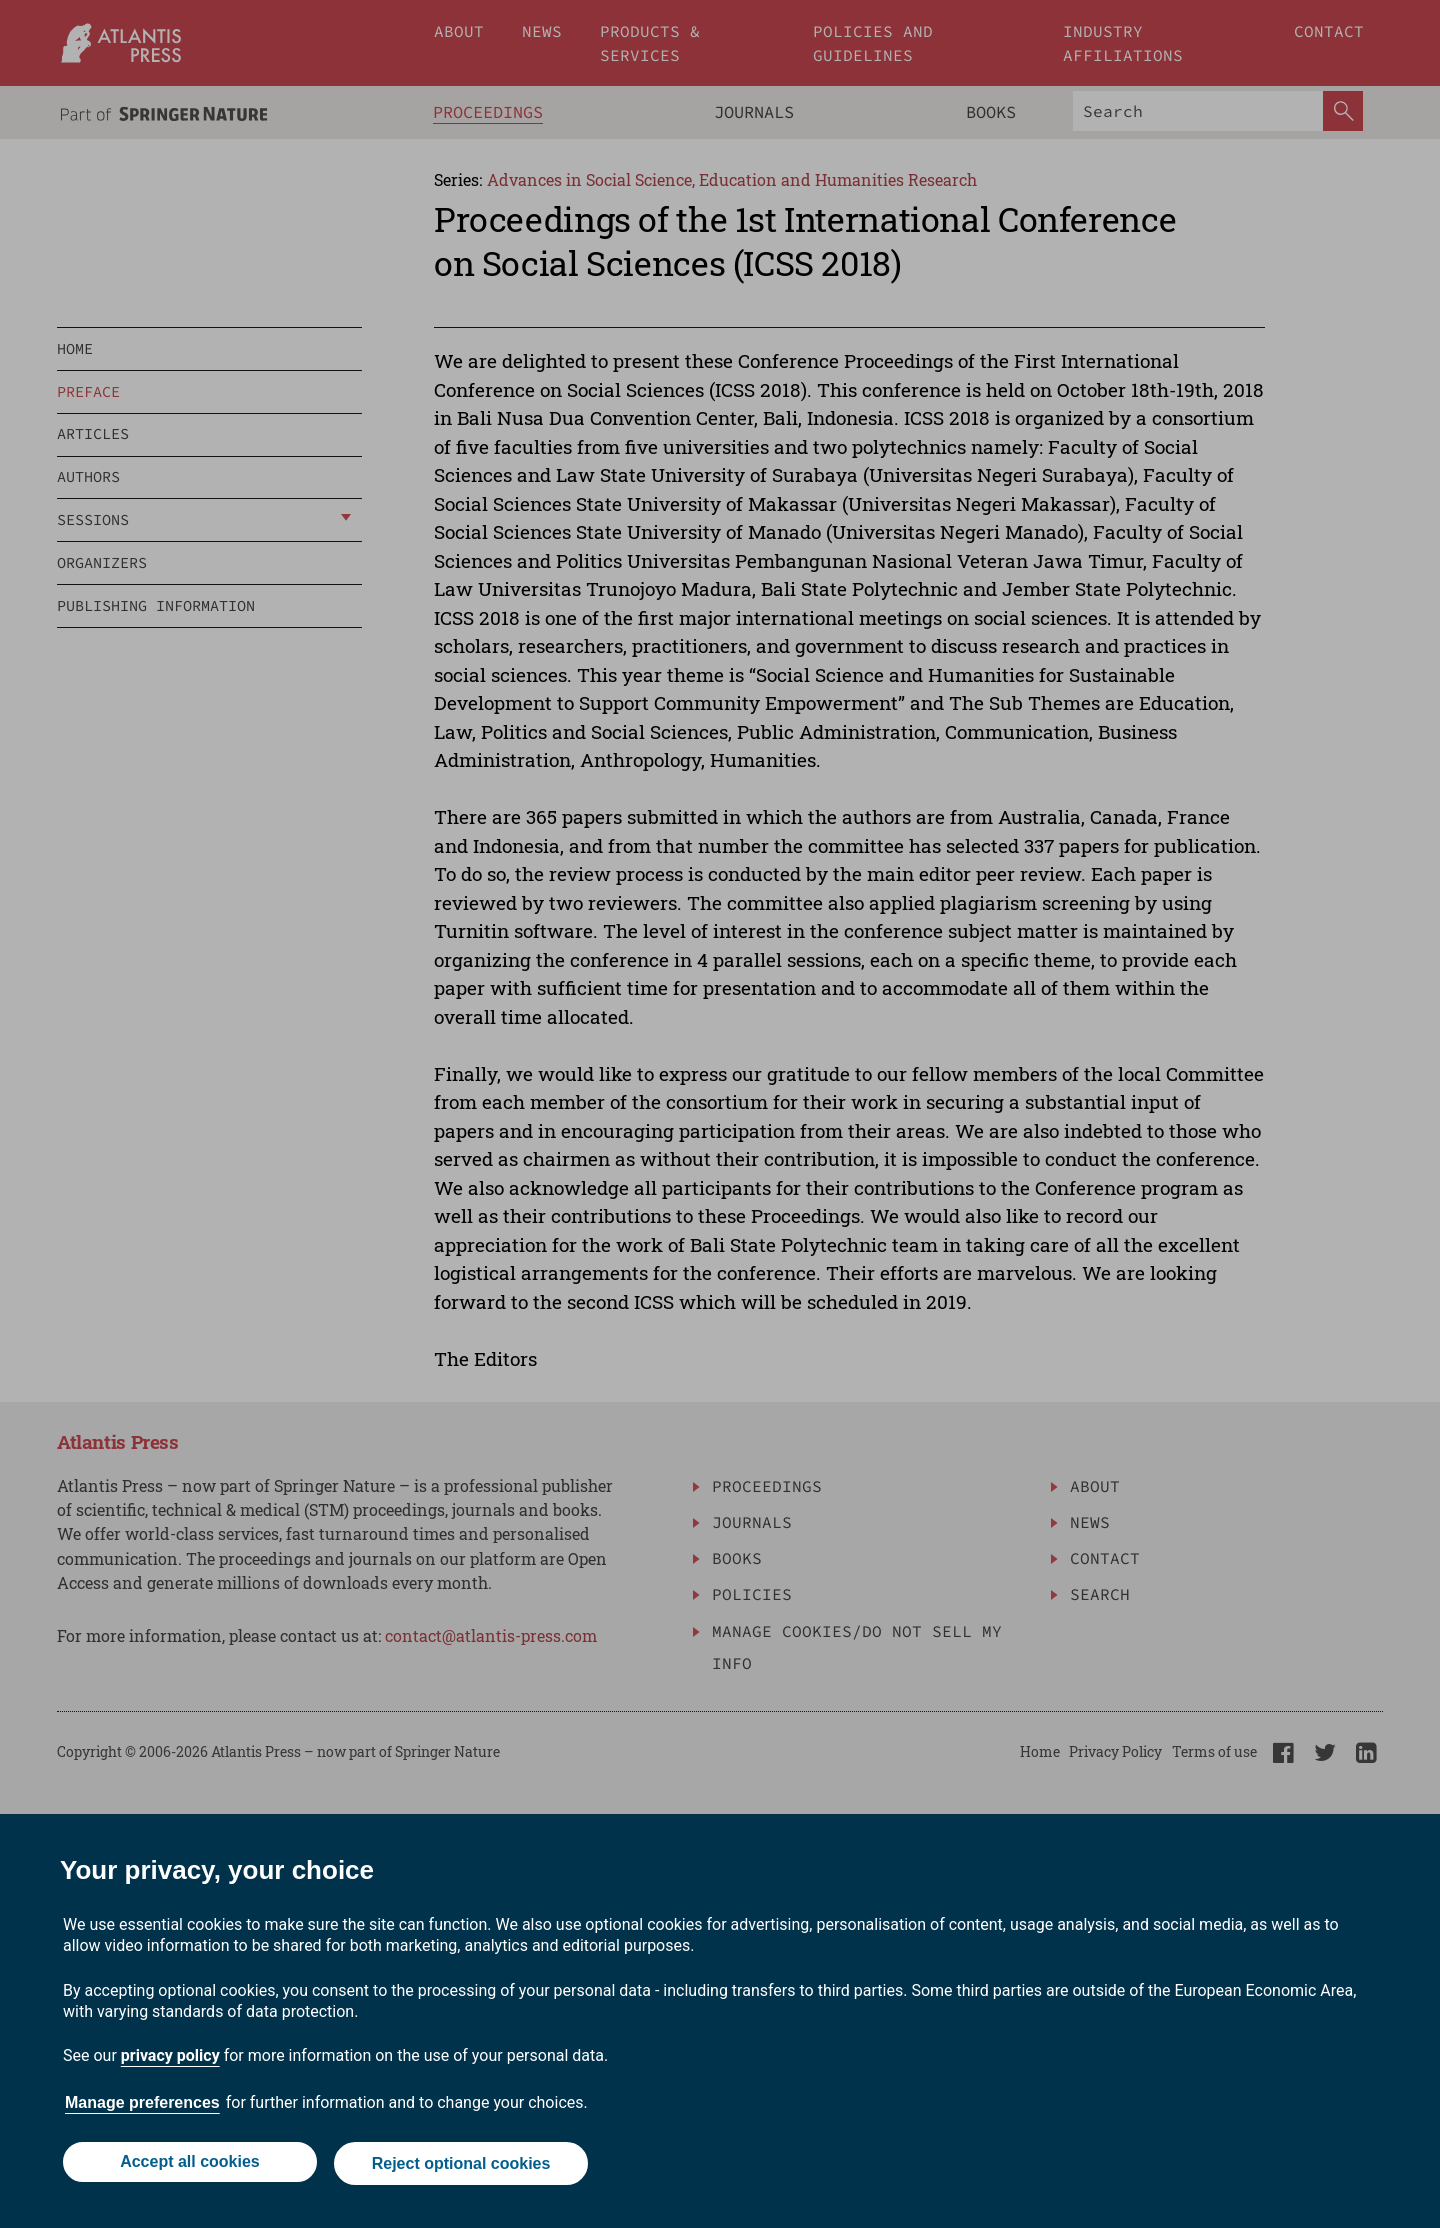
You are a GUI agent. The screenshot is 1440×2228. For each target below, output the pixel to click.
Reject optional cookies (462, 2165)
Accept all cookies (188, 2165)
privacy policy (170, 2059)
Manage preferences (142, 2106)
